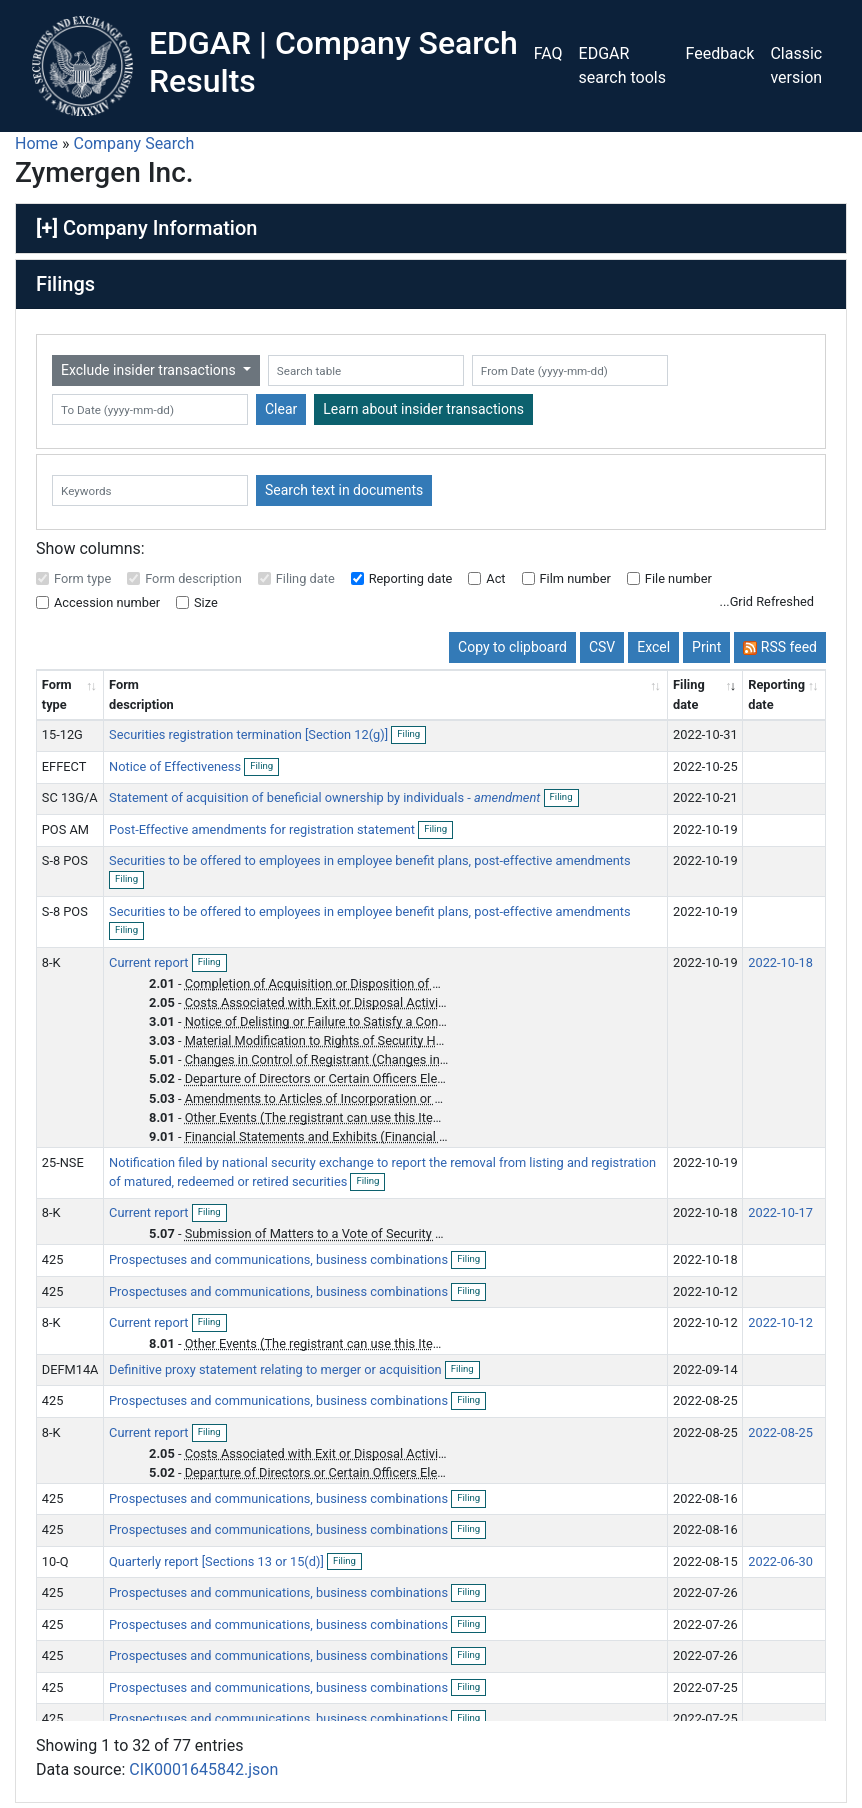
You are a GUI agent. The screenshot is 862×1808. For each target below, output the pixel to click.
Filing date (305, 578)
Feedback (720, 53)
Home (36, 143)
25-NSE (63, 1162)
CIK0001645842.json (203, 1769)
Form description (193, 578)
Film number (575, 578)
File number (678, 578)
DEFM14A (70, 1369)
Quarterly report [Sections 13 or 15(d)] (218, 1561)
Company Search (134, 143)
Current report (150, 962)
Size (206, 602)
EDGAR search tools (622, 65)
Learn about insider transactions (423, 409)
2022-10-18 (780, 962)
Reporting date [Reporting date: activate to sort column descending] (776, 694)
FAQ (548, 53)
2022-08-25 (780, 1432)
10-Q (55, 1561)
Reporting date (411, 578)
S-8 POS (65, 860)
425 (53, 1259)
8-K (51, 962)
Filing (411, 735)
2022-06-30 (780, 1561)
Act (495, 578)
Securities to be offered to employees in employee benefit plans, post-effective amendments (370, 860)
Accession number (107, 602)
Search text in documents (344, 490)
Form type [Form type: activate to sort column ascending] (57, 694)
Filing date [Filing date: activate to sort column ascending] (689, 694)
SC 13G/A (70, 797)
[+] (47, 228)
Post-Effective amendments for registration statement (263, 829)
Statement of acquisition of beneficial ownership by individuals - (324, 797)
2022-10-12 (780, 1322)
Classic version (796, 65)
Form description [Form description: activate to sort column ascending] (141, 694)
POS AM (65, 829)
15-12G (62, 734)
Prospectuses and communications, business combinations (280, 1259)
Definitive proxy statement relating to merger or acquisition (277, 1369)
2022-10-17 (780, 1212)
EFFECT (64, 766)
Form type (82, 578)
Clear (281, 409)
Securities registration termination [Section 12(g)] (250, 734)
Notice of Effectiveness (176, 766)
